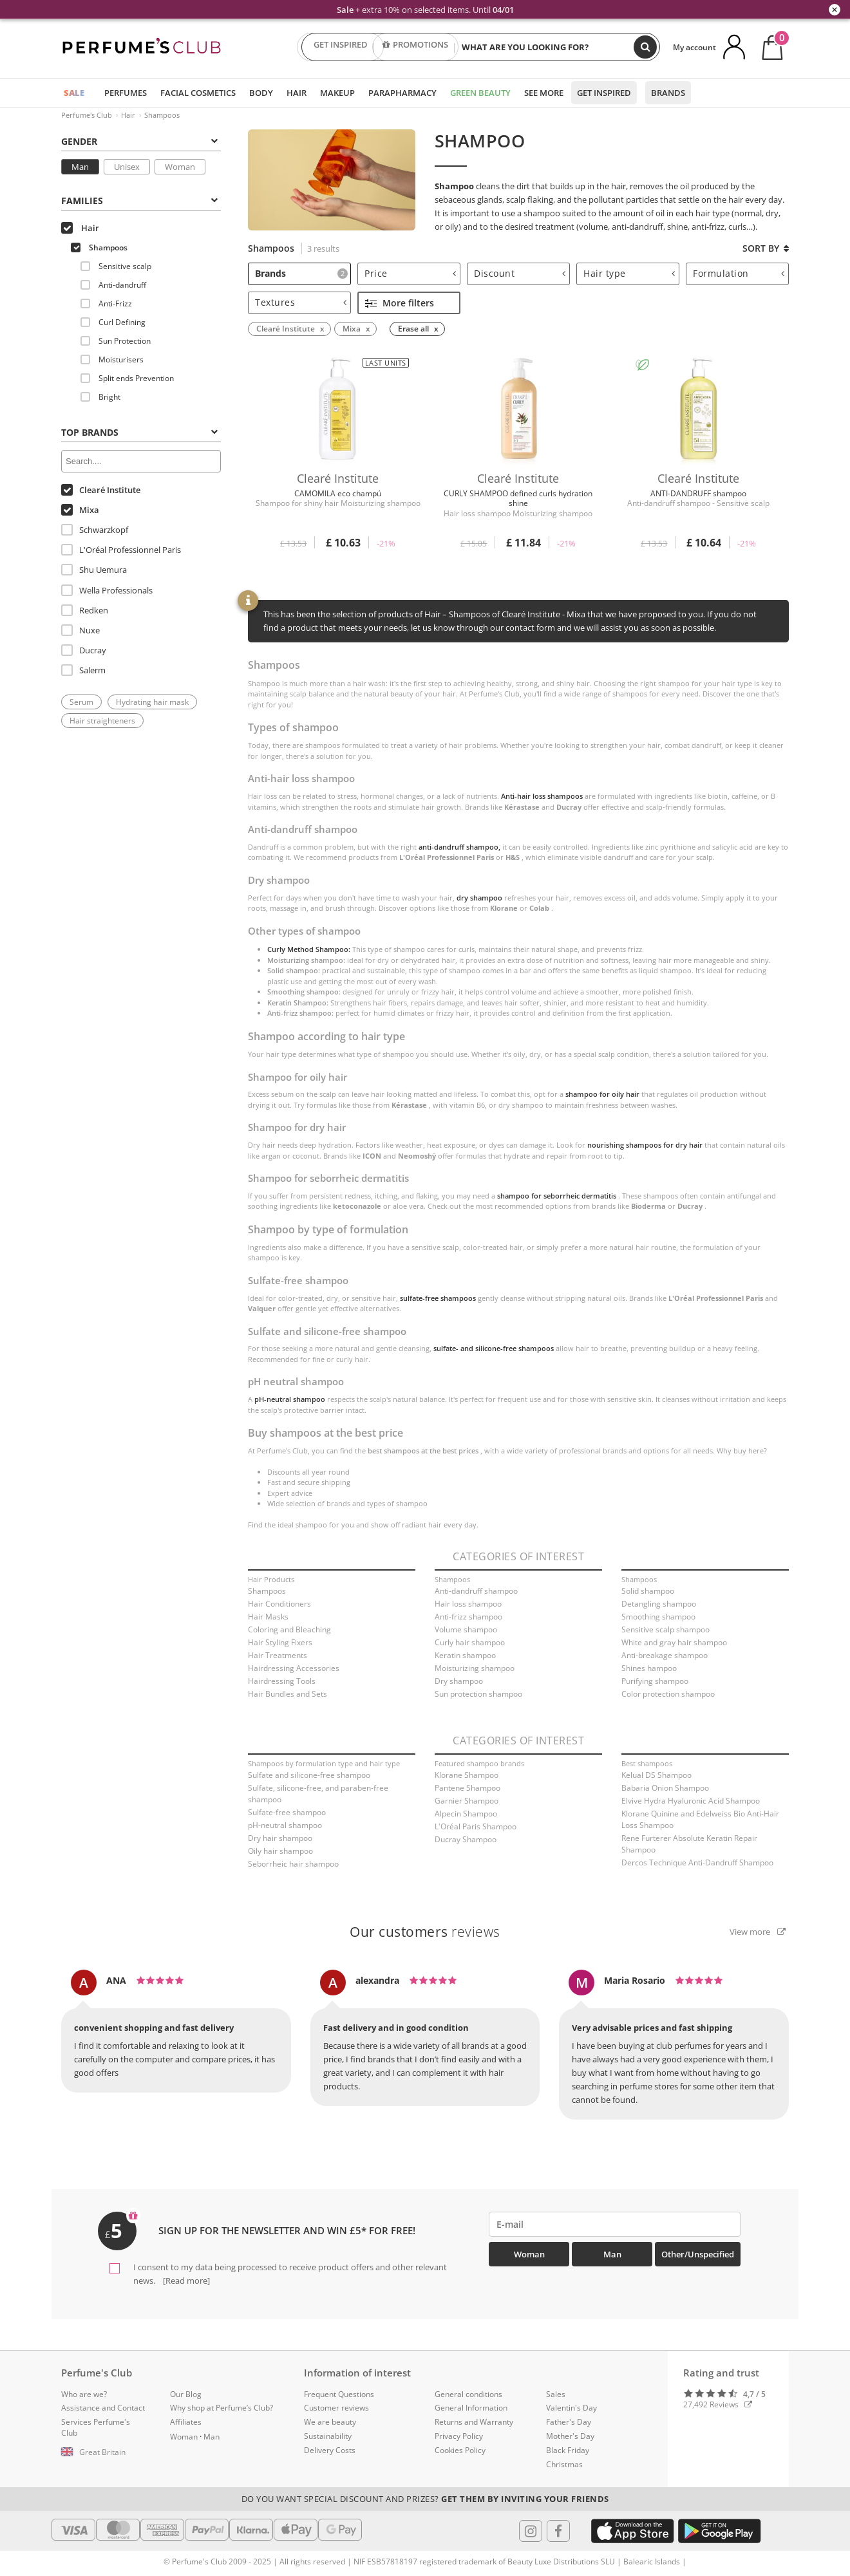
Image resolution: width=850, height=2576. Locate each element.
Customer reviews (336, 2407)
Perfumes (125, 92)
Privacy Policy (459, 2436)
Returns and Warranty (474, 2421)
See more (543, 92)
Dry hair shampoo (280, 1838)
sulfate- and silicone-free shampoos (493, 1348)
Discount (519, 273)
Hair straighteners (102, 720)
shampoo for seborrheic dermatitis (556, 1195)
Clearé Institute (100, 490)
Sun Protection (115, 340)
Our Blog (186, 2394)
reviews (425, 1932)
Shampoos (162, 115)
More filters (399, 303)
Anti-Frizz (106, 303)
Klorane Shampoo (466, 1774)
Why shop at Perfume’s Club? (221, 2407)
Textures (300, 302)
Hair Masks (268, 1616)
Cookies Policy (460, 2450)
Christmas (564, 2464)
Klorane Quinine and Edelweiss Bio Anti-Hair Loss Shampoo (700, 1819)
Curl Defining (113, 322)
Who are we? (84, 2394)
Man (80, 167)
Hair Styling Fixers (280, 1642)
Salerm (83, 670)
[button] (106, 2452)
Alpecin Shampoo (466, 1813)
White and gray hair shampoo (674, 1642)
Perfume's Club (86, 115)
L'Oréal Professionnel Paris (121, 549)
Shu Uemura (94, 569)
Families (139, 200)
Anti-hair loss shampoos (542, 796)
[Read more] (185, 2280)
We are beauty (330, 2421)
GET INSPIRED (341, 47)
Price (410, 273)
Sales (555, 2394)
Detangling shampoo (658, 1603)
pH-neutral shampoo (289, 1399)
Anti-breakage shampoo (664, 1655)
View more (758, 1931)
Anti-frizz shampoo (468, 1616)
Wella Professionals (107, 590)
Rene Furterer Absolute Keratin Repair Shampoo (689, 1844)
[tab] (141, 140)
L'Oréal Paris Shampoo (475, 1826)
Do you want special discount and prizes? (425, 2499)
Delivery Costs (329, 2450)
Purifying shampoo (654, 1680)
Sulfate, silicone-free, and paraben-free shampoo (318, 1793)
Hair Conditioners (279, 1603)
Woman (180, 167)
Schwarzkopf (94, 530)
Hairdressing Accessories (293, 1668)
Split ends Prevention (127, 378)
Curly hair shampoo (470, 1642)
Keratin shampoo (465, 1655)
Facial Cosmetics (198, 92)
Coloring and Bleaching (289, 1629)
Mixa (80, 510)
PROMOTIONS (415, 47)
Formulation (738, 273)
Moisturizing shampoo (475, 1668)
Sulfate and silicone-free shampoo (309, 1774)
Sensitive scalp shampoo (665, 1629)
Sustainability (328, 2436)
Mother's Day (570, 2436)
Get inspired (604, 92)
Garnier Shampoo (466, 1800)
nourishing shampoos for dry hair (645, 1145)
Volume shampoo (466, 1629)
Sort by (765, 248)
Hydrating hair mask (152, 701)
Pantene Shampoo (467, 1787)
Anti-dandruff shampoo (476, 1590)
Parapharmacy (402, 92)
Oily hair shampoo (280, 1850)
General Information (471, 2407)
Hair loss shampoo (468, 1603)
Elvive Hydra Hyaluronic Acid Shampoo (690, 1800)
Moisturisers (112, 359)
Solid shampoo (647, 1590)
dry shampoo (479, 897)
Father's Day (568, 2421)
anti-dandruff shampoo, (459, 847)
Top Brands (139, 432)
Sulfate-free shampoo (287, 1812)
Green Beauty (480, 92)
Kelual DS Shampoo (656, 1774)
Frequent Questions (339, 2394)
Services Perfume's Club (95, 2427)
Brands (668, 92)
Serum (81, 701)
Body (261, 92)
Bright (100, 396)
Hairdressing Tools (282, 1680)
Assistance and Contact (103, 2407)
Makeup (337, 92)
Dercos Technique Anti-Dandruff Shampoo (697, 1862)
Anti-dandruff (113, 284)
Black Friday (567, 2450)
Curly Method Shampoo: (308, 949)
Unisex (127, 167)
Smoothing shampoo (658, 1616)
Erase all (413, 328)
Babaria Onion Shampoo (665, 1787)
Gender (139, 141)
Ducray (83, 650)
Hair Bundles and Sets (287, 1693)
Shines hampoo (649, 1668)
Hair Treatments (277, 1655)
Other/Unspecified (697, 2254)
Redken (84, 610)
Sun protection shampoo (478, 1693)
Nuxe (80, 630)
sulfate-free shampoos (438, 1298)
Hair (297, 92)
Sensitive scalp (115, 266)
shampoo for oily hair (602, 1094)
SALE (74, 92)
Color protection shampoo (668, 1693)
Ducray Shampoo (465, 1839)
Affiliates (186, 2421)
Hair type (629, 273)
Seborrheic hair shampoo (293, 1863)
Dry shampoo (459, 1680)
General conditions (468, 2394)
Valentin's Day (571, 2407)
